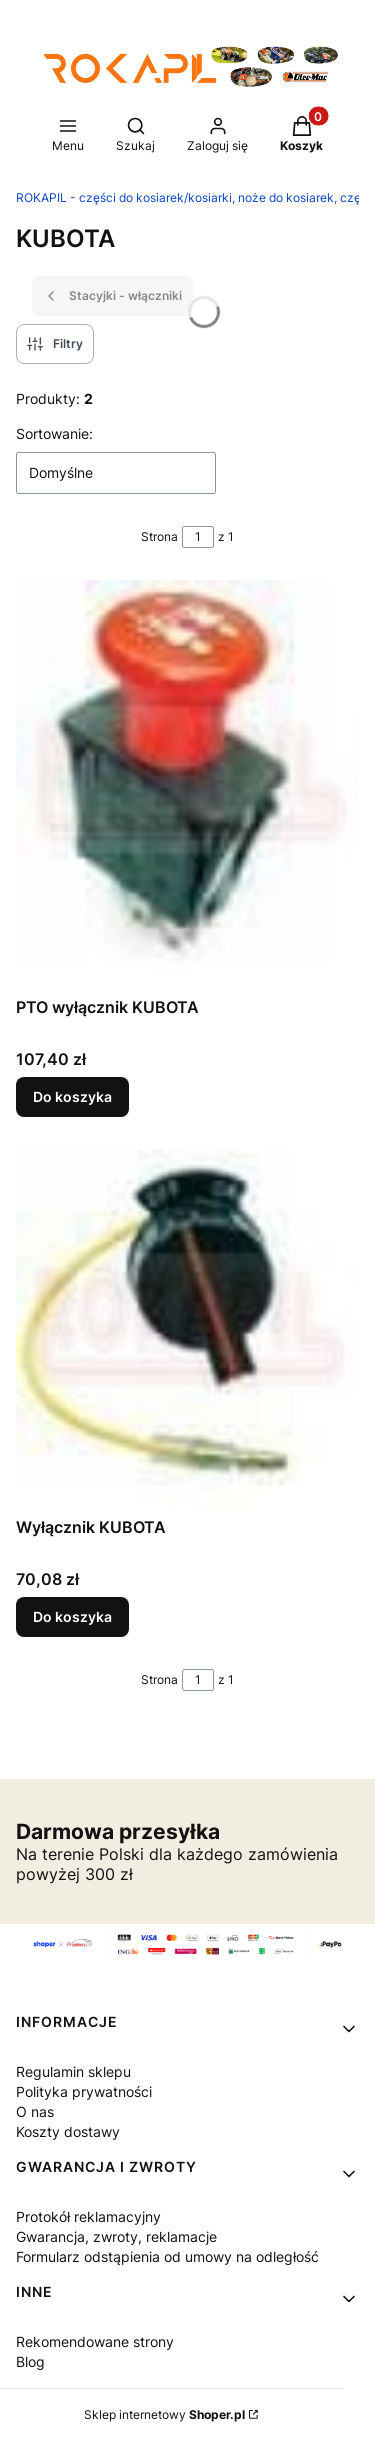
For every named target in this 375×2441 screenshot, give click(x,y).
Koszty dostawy (68, 2131)
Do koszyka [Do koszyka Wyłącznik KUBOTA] (72, 1616)
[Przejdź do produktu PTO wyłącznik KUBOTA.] (187, 784)
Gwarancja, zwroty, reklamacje (116, 2236)
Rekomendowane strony (95, 2341)
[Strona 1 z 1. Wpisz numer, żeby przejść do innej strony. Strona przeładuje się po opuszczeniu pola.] (198, 537)
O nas (35, 2111)
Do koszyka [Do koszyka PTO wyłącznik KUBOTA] (72, 1097)
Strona (159, 536)
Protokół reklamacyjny (88, 2216)
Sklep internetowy (164, 2414)
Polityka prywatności (84, 2091)
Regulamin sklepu (73, 2071)
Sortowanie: (54, 433)
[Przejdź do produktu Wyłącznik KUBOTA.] (187, 1329)
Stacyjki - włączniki (112, 296)
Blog (30, 2361)
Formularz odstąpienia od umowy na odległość (167, 2256)
